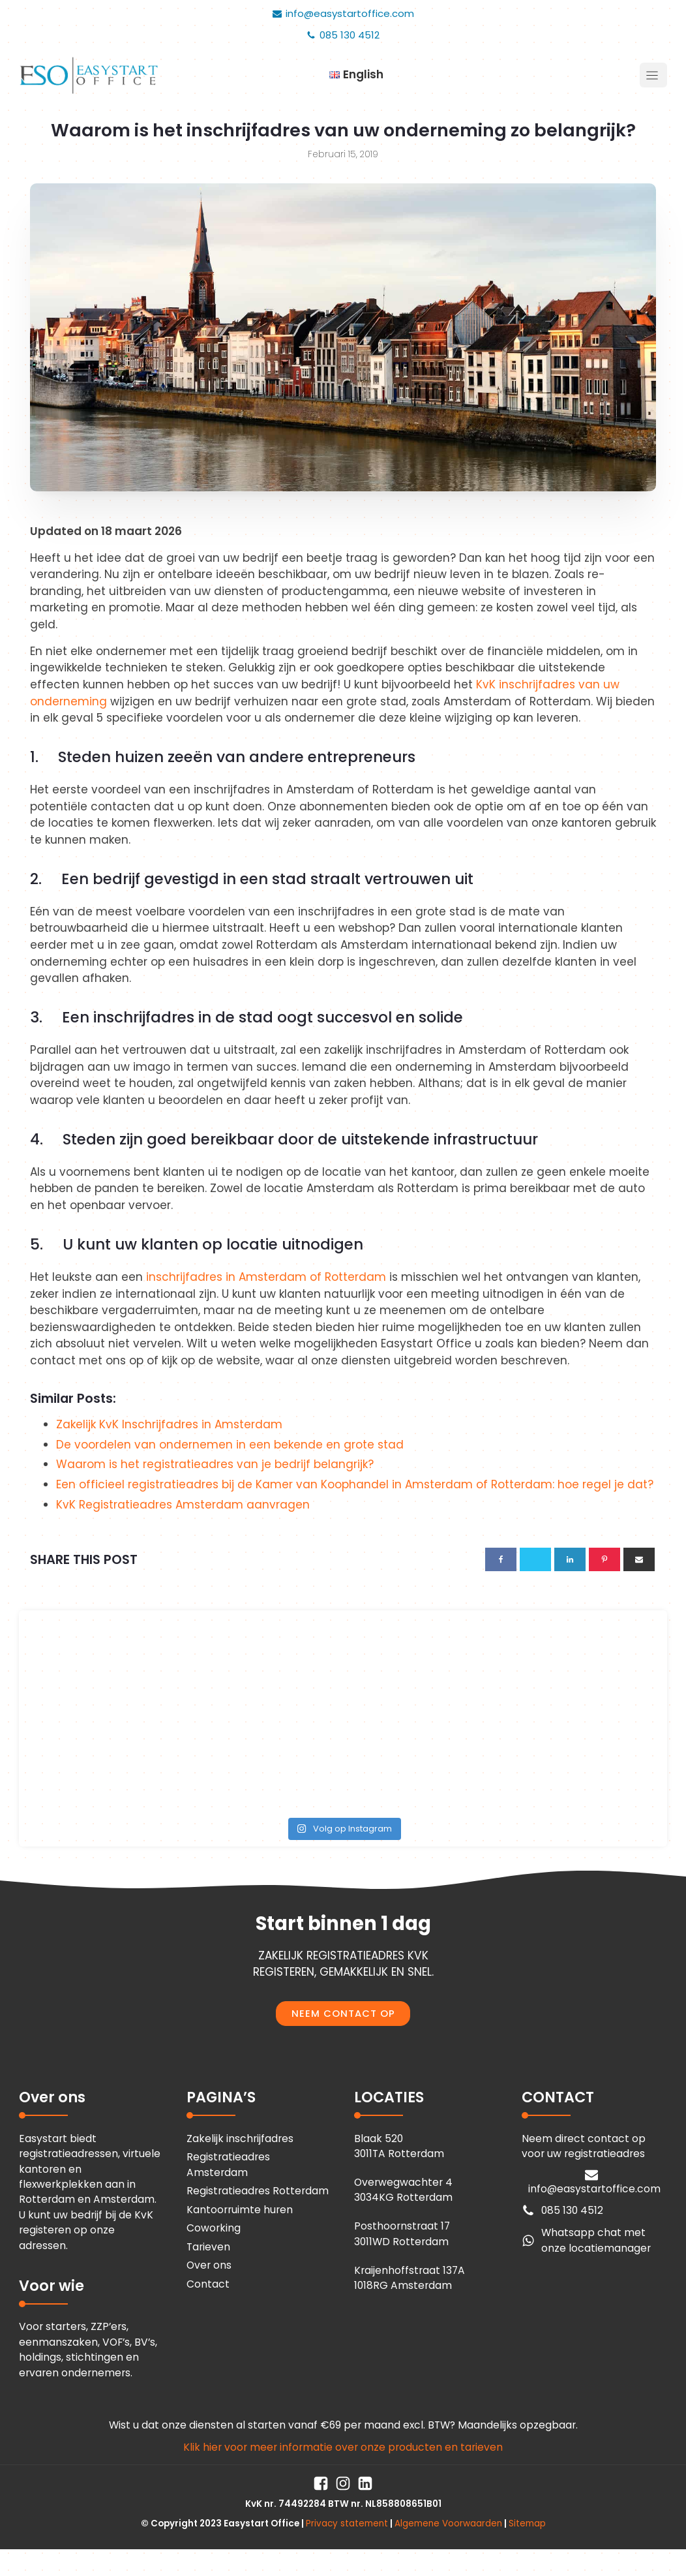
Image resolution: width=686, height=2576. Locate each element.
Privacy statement (347, 2523)
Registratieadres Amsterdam (228, 2164)
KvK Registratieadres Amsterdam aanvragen (183, 1504)
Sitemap (527, 2523)
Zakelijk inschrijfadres (239, 2138)
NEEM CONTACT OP (343, 2013)
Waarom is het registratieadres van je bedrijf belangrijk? (215, 1464)
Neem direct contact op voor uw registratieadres (584, 2146)
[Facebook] (500, 1559)
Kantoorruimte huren (239, 2209)
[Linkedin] (570, 1559)
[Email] (639, 1559)
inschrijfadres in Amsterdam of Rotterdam (266, 1277)
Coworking (213, 2228)
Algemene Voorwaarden (448, 2523)
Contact (208, 2284)
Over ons (208, 2265)
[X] (535, 1559)
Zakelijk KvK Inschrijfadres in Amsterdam (169, 1424)
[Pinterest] (604, 1559)
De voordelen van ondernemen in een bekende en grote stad (230, 1444)
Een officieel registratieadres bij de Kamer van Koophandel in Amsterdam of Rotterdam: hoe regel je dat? (354, 1484)
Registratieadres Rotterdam (257, 2191)
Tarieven (208, 2247)
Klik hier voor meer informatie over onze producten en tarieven (343, 2447)
